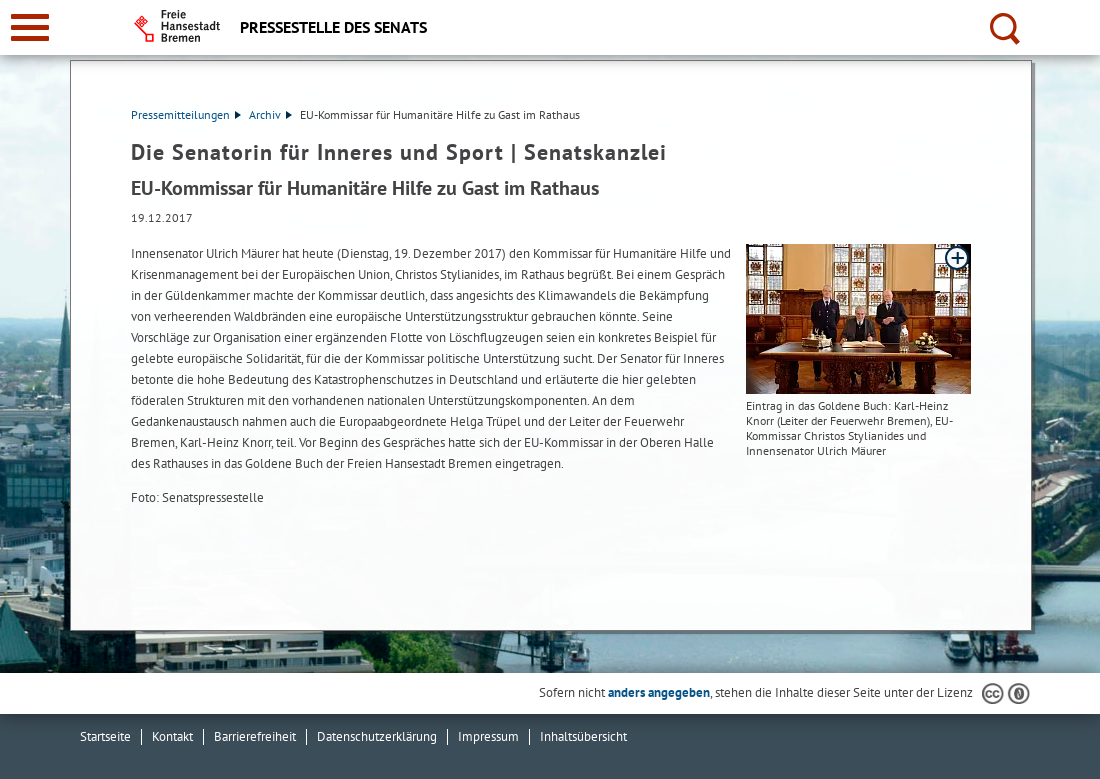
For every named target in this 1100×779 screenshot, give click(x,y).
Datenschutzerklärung (377, 736)
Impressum (488, 736)
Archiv (270, 114)
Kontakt (172, 736)
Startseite (105, 736)
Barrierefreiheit (255, 736)
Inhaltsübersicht (583, 736)
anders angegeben (659, 692)
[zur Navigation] (30, 27)
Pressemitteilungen (186, 114)
